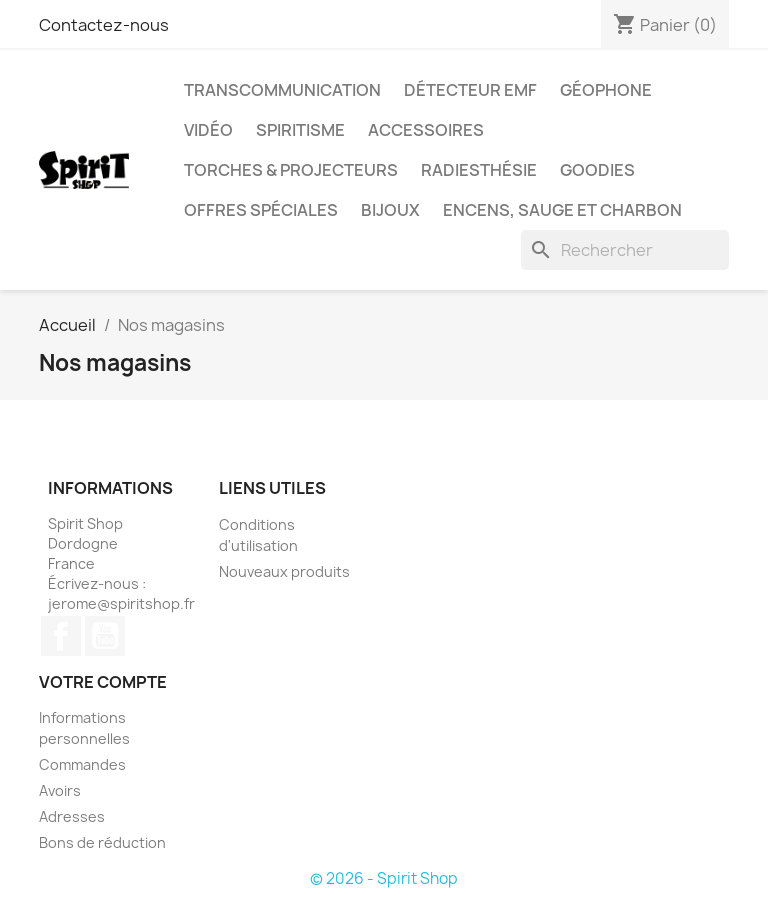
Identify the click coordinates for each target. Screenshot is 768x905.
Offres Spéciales (261, 210)
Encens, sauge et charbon (562, 210)
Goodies (597, 170)
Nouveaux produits (284, 571)
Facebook (61, 636)
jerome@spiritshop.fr (121, 603)
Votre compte (103, 682)
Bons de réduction (102, 842)
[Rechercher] (625, 250)
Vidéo (208, 130)
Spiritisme (300, 130)
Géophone (606, 90)
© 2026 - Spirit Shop (384, 878)
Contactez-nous (104, 25)
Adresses (72, 816)
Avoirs (60, 790)
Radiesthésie (479, 170)
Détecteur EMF (470, 90)
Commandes (82, 764)
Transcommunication (282, 90)
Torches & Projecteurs (291, 170)
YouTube (105, 636)
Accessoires (426, 130)
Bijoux (390, 210)
